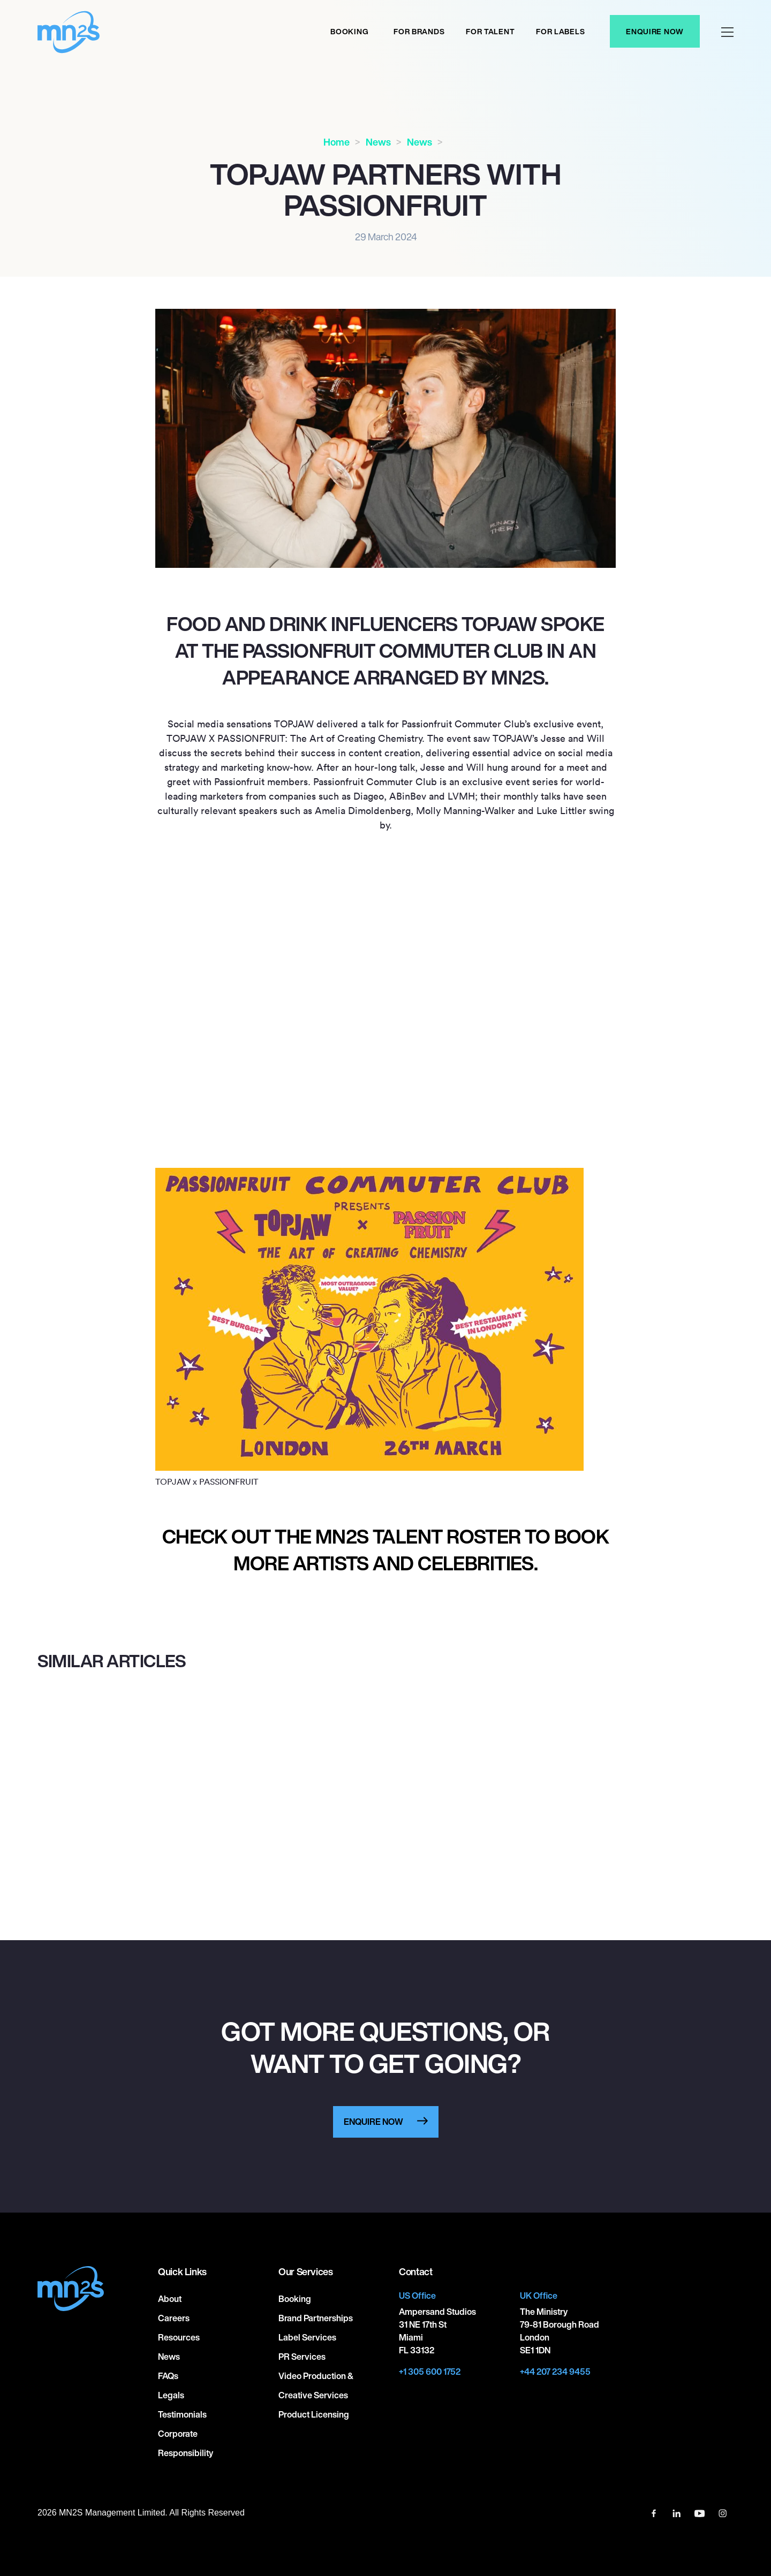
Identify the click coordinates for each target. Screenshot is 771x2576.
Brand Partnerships (315, 2318)
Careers (174, 2318)
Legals (171, 2395)
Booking (349, 31)
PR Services (302, 2356)
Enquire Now (655, 31)
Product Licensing (313, 2414)
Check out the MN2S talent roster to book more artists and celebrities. (385, 1549)
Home (336, 142)
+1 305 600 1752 (429, 2371)
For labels (560, 31)
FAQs (168, 2375)
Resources (179, 2337)
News (378, 142)
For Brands (419, 31)
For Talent (490, 31)
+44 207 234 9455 (555, 2371)
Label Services (307, 2337)
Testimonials (182, 2414)
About (170, 2298)
